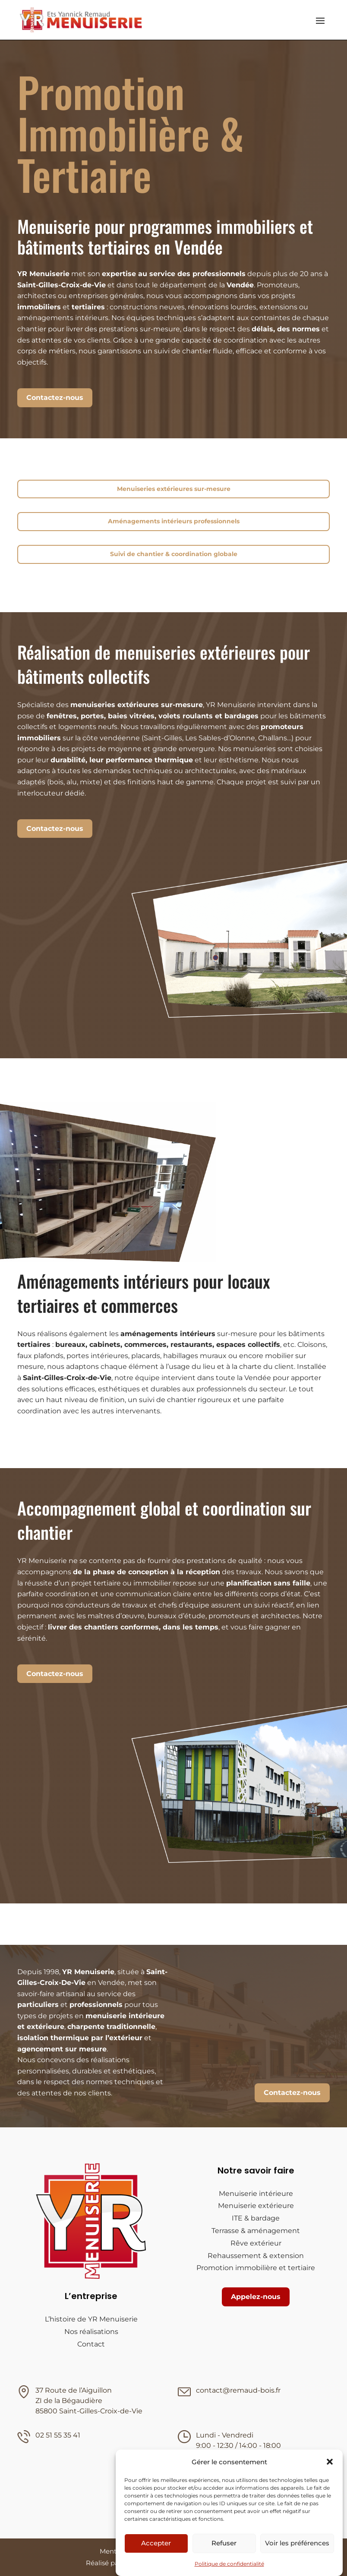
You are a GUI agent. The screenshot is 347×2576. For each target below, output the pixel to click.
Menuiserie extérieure (256, 2206)
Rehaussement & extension (256, 2256)
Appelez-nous (256, 2297)
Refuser (224, 2543)
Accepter (156, 2543)
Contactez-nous (54, 397)
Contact (91, 2344)
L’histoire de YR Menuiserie (91, 2319)
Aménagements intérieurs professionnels (174, 521)
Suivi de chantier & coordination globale (173, 554)
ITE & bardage (256, 2218)
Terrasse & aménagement (255, 2231)
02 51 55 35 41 (57, 2435)
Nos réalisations (91, 2332)
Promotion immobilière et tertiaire (255, 2268)
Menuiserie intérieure (256, 2193)
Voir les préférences (297, 2543)
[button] (329, 2461)
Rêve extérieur (255, 2243)
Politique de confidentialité (229, 2563)
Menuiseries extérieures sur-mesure (173, 489)
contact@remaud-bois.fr (238, 2390)
